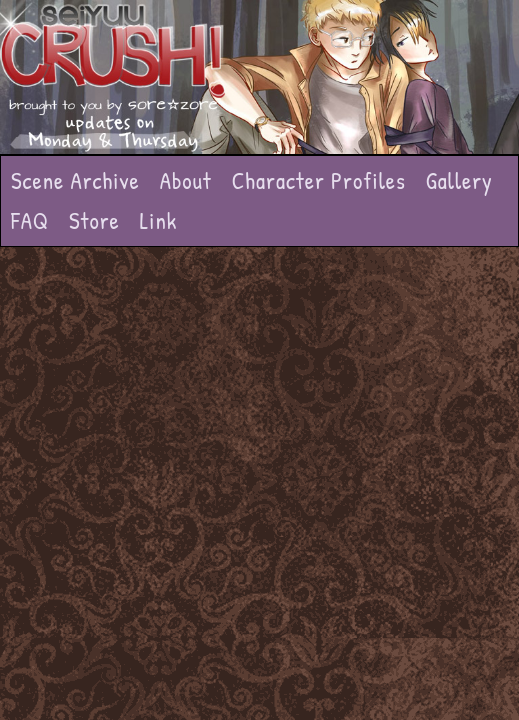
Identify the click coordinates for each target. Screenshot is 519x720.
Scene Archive (75, 180)
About (186, 180)
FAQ (30, 220)
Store (94, 220)
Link (159, 220)
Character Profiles (319, 180)
